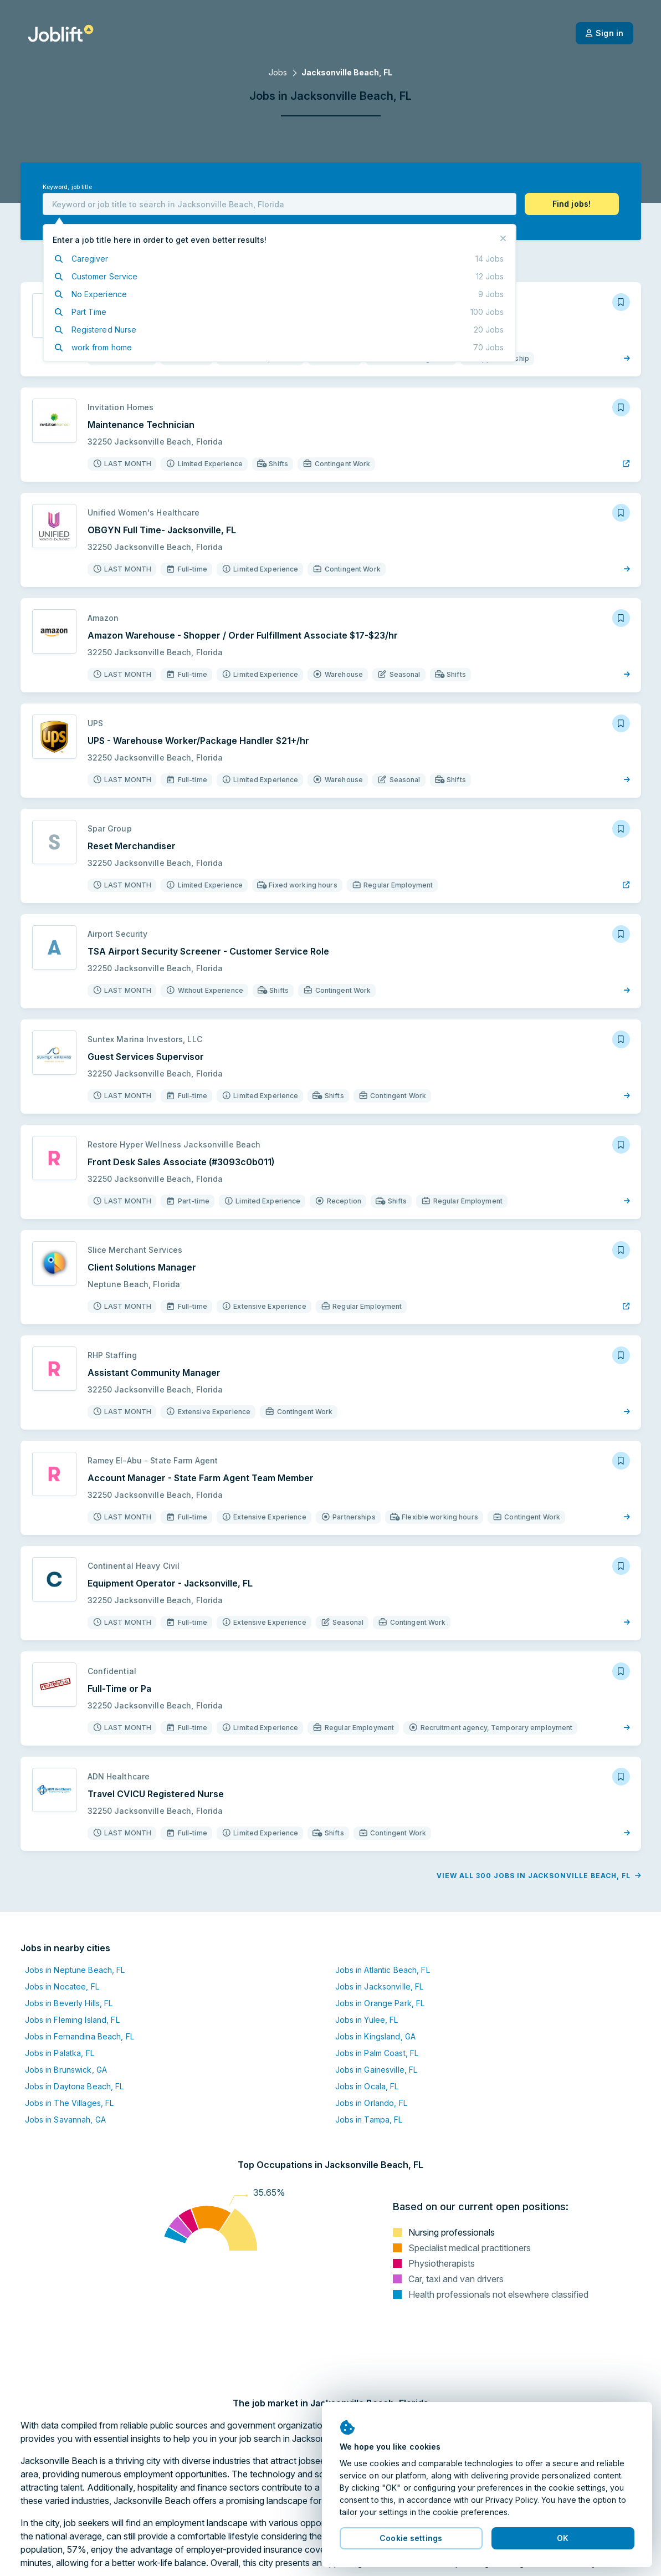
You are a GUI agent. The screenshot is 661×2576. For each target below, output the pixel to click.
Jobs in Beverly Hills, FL (69, 2003)
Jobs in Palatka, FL (59, 2053)
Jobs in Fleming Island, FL (72, 2019)
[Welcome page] (61, 33)
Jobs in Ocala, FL (367, 2086)
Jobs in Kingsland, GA (375, 2036)
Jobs (278, 72)
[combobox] (279, 204)
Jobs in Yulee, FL (366, 2019)
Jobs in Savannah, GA (65, 2119)
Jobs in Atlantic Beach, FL (382, 1970)
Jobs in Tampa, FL (369, 2119)
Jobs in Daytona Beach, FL (74, 2086)
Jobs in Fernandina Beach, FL (79, 2036)
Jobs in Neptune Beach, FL (75, 1970)
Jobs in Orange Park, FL (380, 2003)
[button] (572, 204)
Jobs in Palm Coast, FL (377, 2053)
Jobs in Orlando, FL (371, 2103)
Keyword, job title (67, 187)
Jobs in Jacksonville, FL (379, 1986)
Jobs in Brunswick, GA (66, 2069)
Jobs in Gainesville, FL (376, 2069)
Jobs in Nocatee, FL (62, 1986)
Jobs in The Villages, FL (69, 2103)
